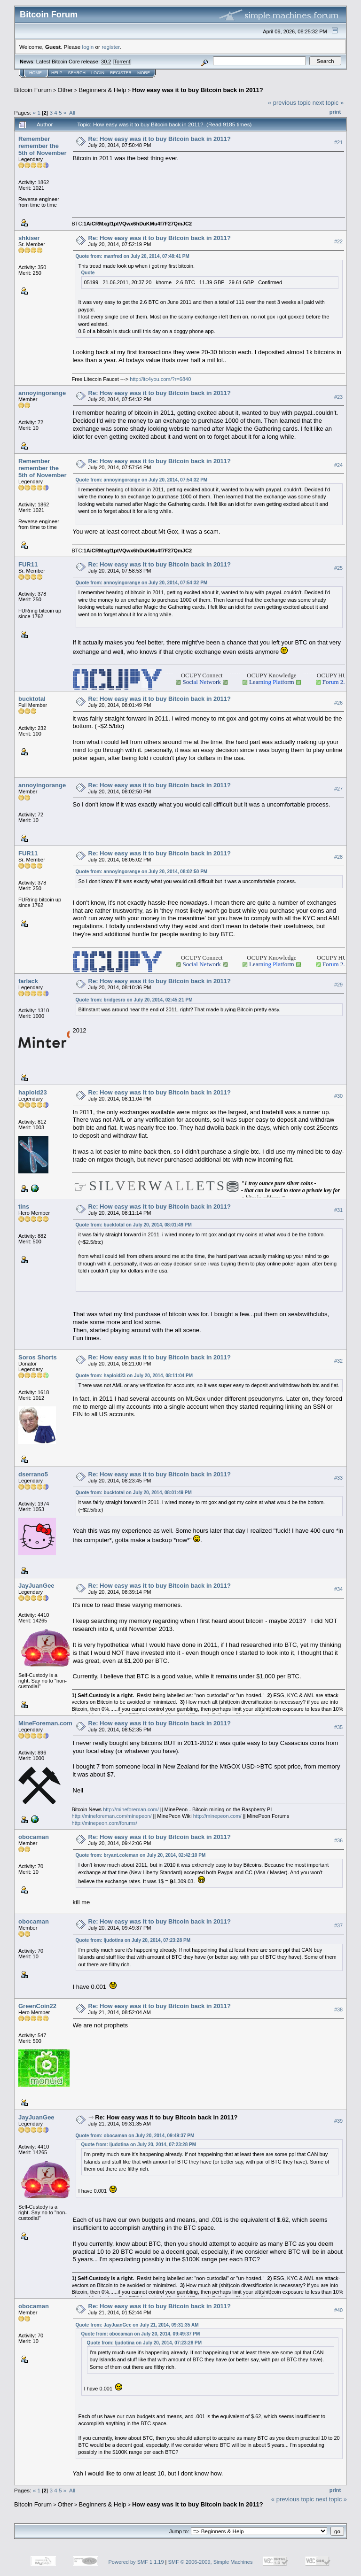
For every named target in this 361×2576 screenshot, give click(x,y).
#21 (338, 142)
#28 (338, 857)
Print (335, 112)
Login (97, 72)
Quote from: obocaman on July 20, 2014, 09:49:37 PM (135, 2135)
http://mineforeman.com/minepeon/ (112, 1816)
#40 (338, 2310)
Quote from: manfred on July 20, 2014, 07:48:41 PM (132, 256)
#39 (338, 2121)
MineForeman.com (45, 1723)
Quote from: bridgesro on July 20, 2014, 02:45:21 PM (134, 999)
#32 (338, 1361)
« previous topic (289, 102)
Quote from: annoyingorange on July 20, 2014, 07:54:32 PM (142, 479)
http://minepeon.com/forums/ (104, 1823)
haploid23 (32, 1092)
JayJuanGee (36, 1585)
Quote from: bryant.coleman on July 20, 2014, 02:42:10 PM (141, 1855)
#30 (338, 1096)
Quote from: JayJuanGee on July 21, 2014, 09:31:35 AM (137, 2325)
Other (65, 89)
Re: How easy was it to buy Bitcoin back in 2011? (159, 138)
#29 (338, 985)
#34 (338, 1589)
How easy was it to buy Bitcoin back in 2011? (197, 89)
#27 (338, 788)
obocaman (33, 1836)
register (110, 47)
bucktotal (32, 698)
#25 (338, 568)
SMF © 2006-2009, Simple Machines (210, 2562)
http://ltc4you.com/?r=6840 (160, 379)
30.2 (106, 61)
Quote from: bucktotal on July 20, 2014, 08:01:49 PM (134, 1224)
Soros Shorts (37, 1357)
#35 (338, 1727)
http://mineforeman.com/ (131, 1809)
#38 (338, 2009)
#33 (338, 1478)
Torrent (122, 61)
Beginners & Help (102, 89)
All (72, 112)
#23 (338, 397)
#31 (338, 1210)
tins (23, 1206)
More (143, 72)
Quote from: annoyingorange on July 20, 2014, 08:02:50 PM (142, 871)
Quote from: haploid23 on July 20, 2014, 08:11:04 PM (134, 1375)
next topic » (328, 102)
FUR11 (28, 564)
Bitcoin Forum (33, 89)
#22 (338, 241)
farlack (28, 981)
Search (77, 72)
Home (35, 72)
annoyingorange (42, 392)
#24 (338, 465)
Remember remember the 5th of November (42, 145)
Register (121, 72)
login (88, 47)
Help (57, 72)
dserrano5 (33, 1474)
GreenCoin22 (37, 2006)
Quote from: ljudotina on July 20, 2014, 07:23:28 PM (133, 1940)
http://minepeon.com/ (217, 1816)
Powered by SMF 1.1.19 (136, 2562)
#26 (338, 703)
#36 (338, 1840)
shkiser (29, 237)
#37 (338, 1925)
